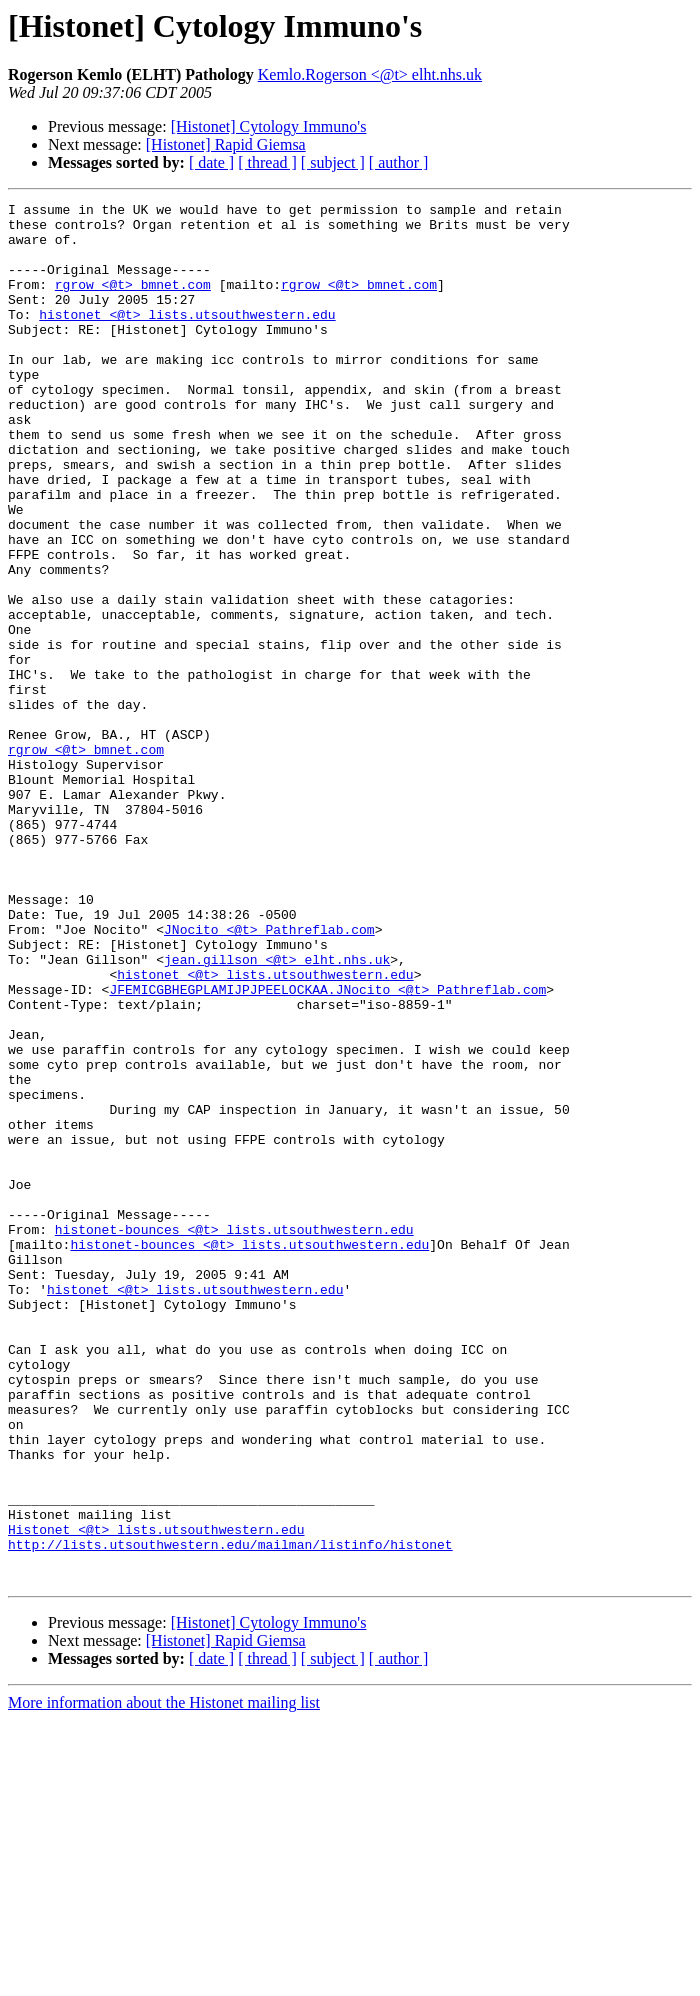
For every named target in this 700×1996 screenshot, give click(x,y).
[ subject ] (333, 162)
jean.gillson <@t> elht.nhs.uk (277, 1112)
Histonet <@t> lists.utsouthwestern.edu (156, 1796)
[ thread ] (267, 162)
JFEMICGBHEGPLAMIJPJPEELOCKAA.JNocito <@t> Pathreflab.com (327, 1148)
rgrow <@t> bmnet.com (133, 302)
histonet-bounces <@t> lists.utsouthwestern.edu (234, 1436)
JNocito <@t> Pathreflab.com (269, 1076)
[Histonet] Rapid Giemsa (226, 144)
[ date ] (211, 162)
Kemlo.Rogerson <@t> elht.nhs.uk (370, 74)
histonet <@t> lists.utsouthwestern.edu (187, 338)
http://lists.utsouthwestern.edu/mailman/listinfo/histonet (230, 1814)
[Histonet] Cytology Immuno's (269, 126)
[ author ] (399, 162)
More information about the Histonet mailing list (164, 1978)
